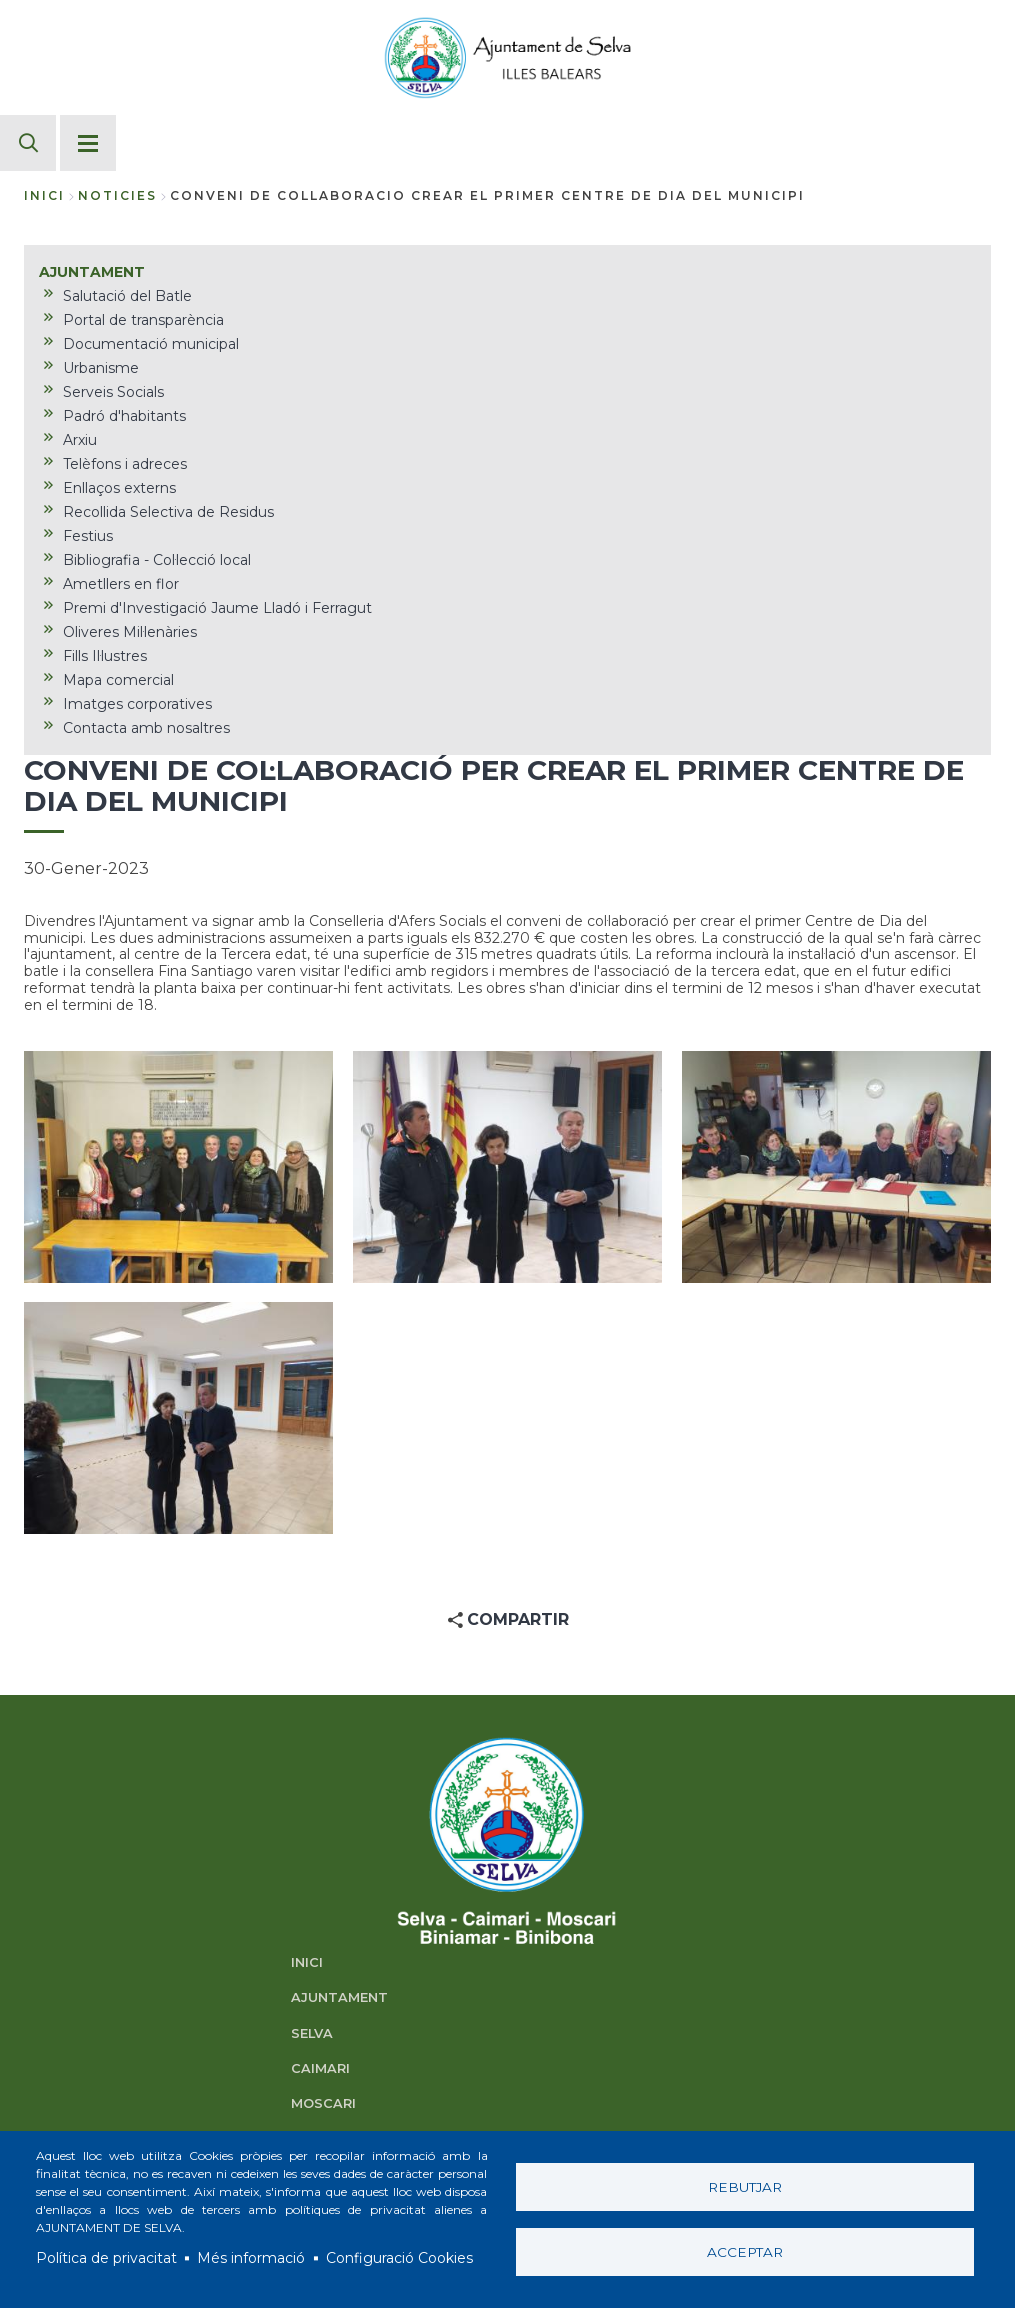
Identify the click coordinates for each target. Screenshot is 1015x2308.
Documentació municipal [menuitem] (151, 344)
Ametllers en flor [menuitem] (121, 584)
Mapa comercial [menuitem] (118, 680)
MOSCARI (323, 2103)
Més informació (251, 2258)
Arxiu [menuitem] (80, 440)
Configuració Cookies (399, 2258)
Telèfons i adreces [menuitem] (125, 464)
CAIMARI (320, 2068)
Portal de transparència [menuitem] (143, 320)
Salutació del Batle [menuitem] (127, 296)
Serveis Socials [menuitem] (113, 392)
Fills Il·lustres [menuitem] (105, 656)
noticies (117, 195)
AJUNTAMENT (339, 1997)
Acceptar (745, 2252)
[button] (178, 1167)
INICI (307, 1962)
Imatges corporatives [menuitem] (137, 704)
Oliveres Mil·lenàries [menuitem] (130, 632)
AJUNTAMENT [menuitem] (92, 272)
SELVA (312, 2033)
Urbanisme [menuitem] (101, 368)
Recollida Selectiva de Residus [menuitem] (168, 512)
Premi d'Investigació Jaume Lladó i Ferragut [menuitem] (217, 608)
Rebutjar (745, 2187)
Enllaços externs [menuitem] (119, 488)
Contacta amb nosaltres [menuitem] (146, 728)
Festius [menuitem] (88, 536)
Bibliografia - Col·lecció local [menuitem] (157, 560)
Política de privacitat (106, 2258)
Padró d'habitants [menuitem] (124, 416)
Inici (44, 195)
